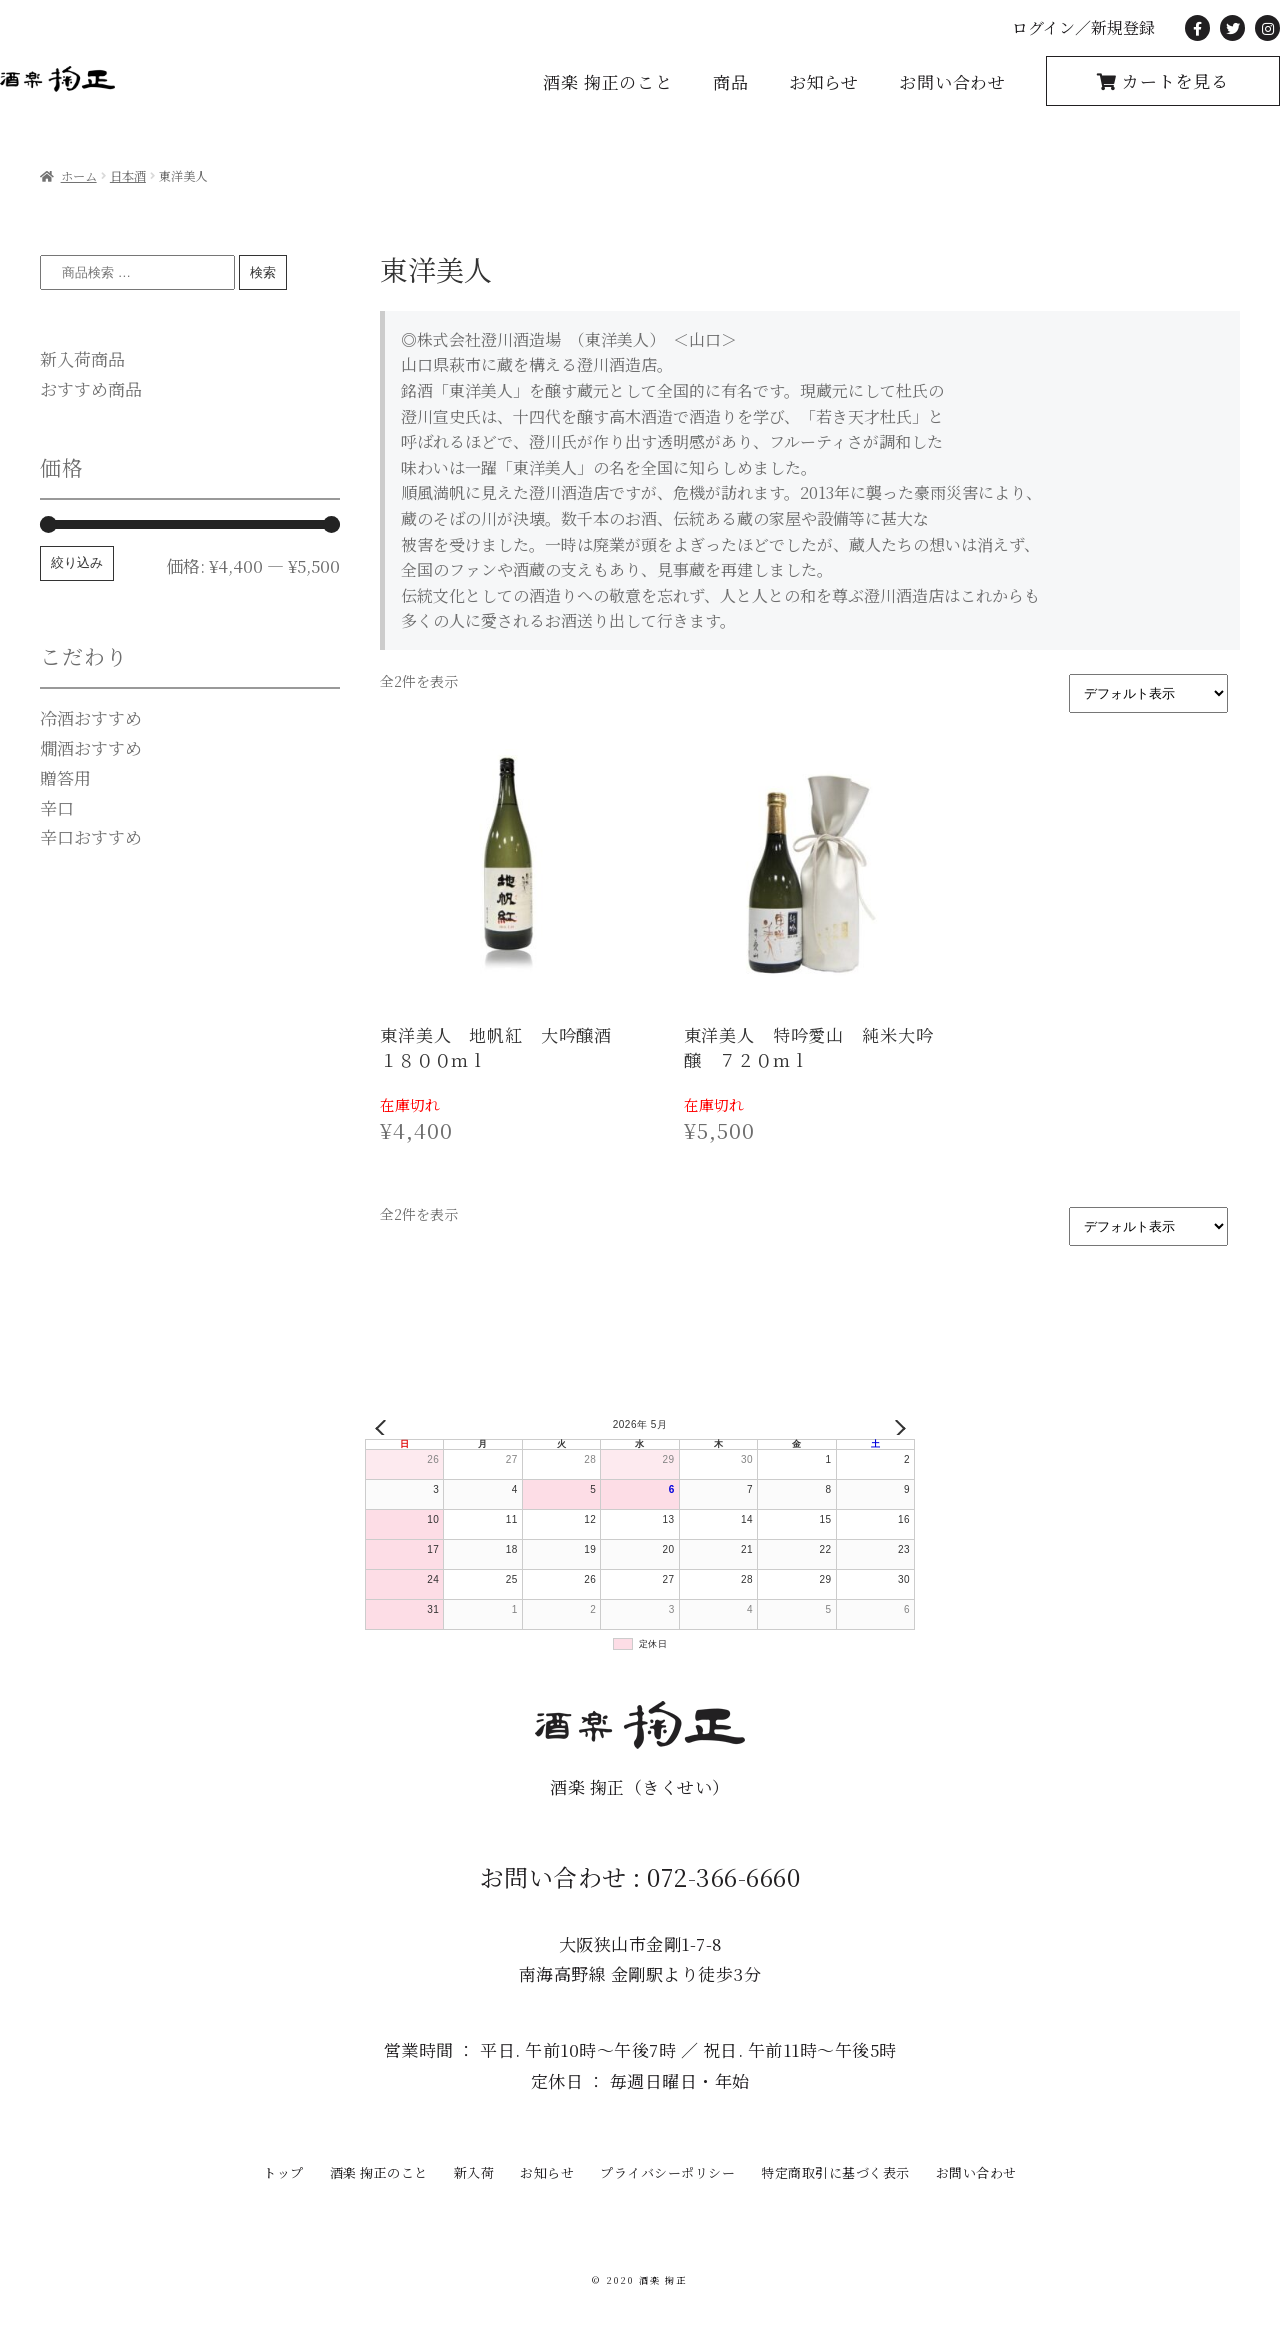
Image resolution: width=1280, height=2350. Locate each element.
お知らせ (824, 81)
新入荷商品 (82, 358)
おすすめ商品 (91, 388)
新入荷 (474, 2172)
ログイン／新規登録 (1083, 27)
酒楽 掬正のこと (608, 81)
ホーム (79, 176)
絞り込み (77, 562)
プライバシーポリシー (667, 2172)
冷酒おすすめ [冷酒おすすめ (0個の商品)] (91, 717)
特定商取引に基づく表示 (835, 2172)
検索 (263, 272)
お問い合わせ (952, 81)
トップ (283, 2172)
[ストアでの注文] (1148, 693)
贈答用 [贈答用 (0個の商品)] (65, 777)
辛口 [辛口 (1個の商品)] (57, 807)
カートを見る (1173, 80)
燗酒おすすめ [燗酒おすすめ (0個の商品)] (91, 747)
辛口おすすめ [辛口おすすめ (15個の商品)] (91, 836)
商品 (731, 81)
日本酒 (128, 176)
